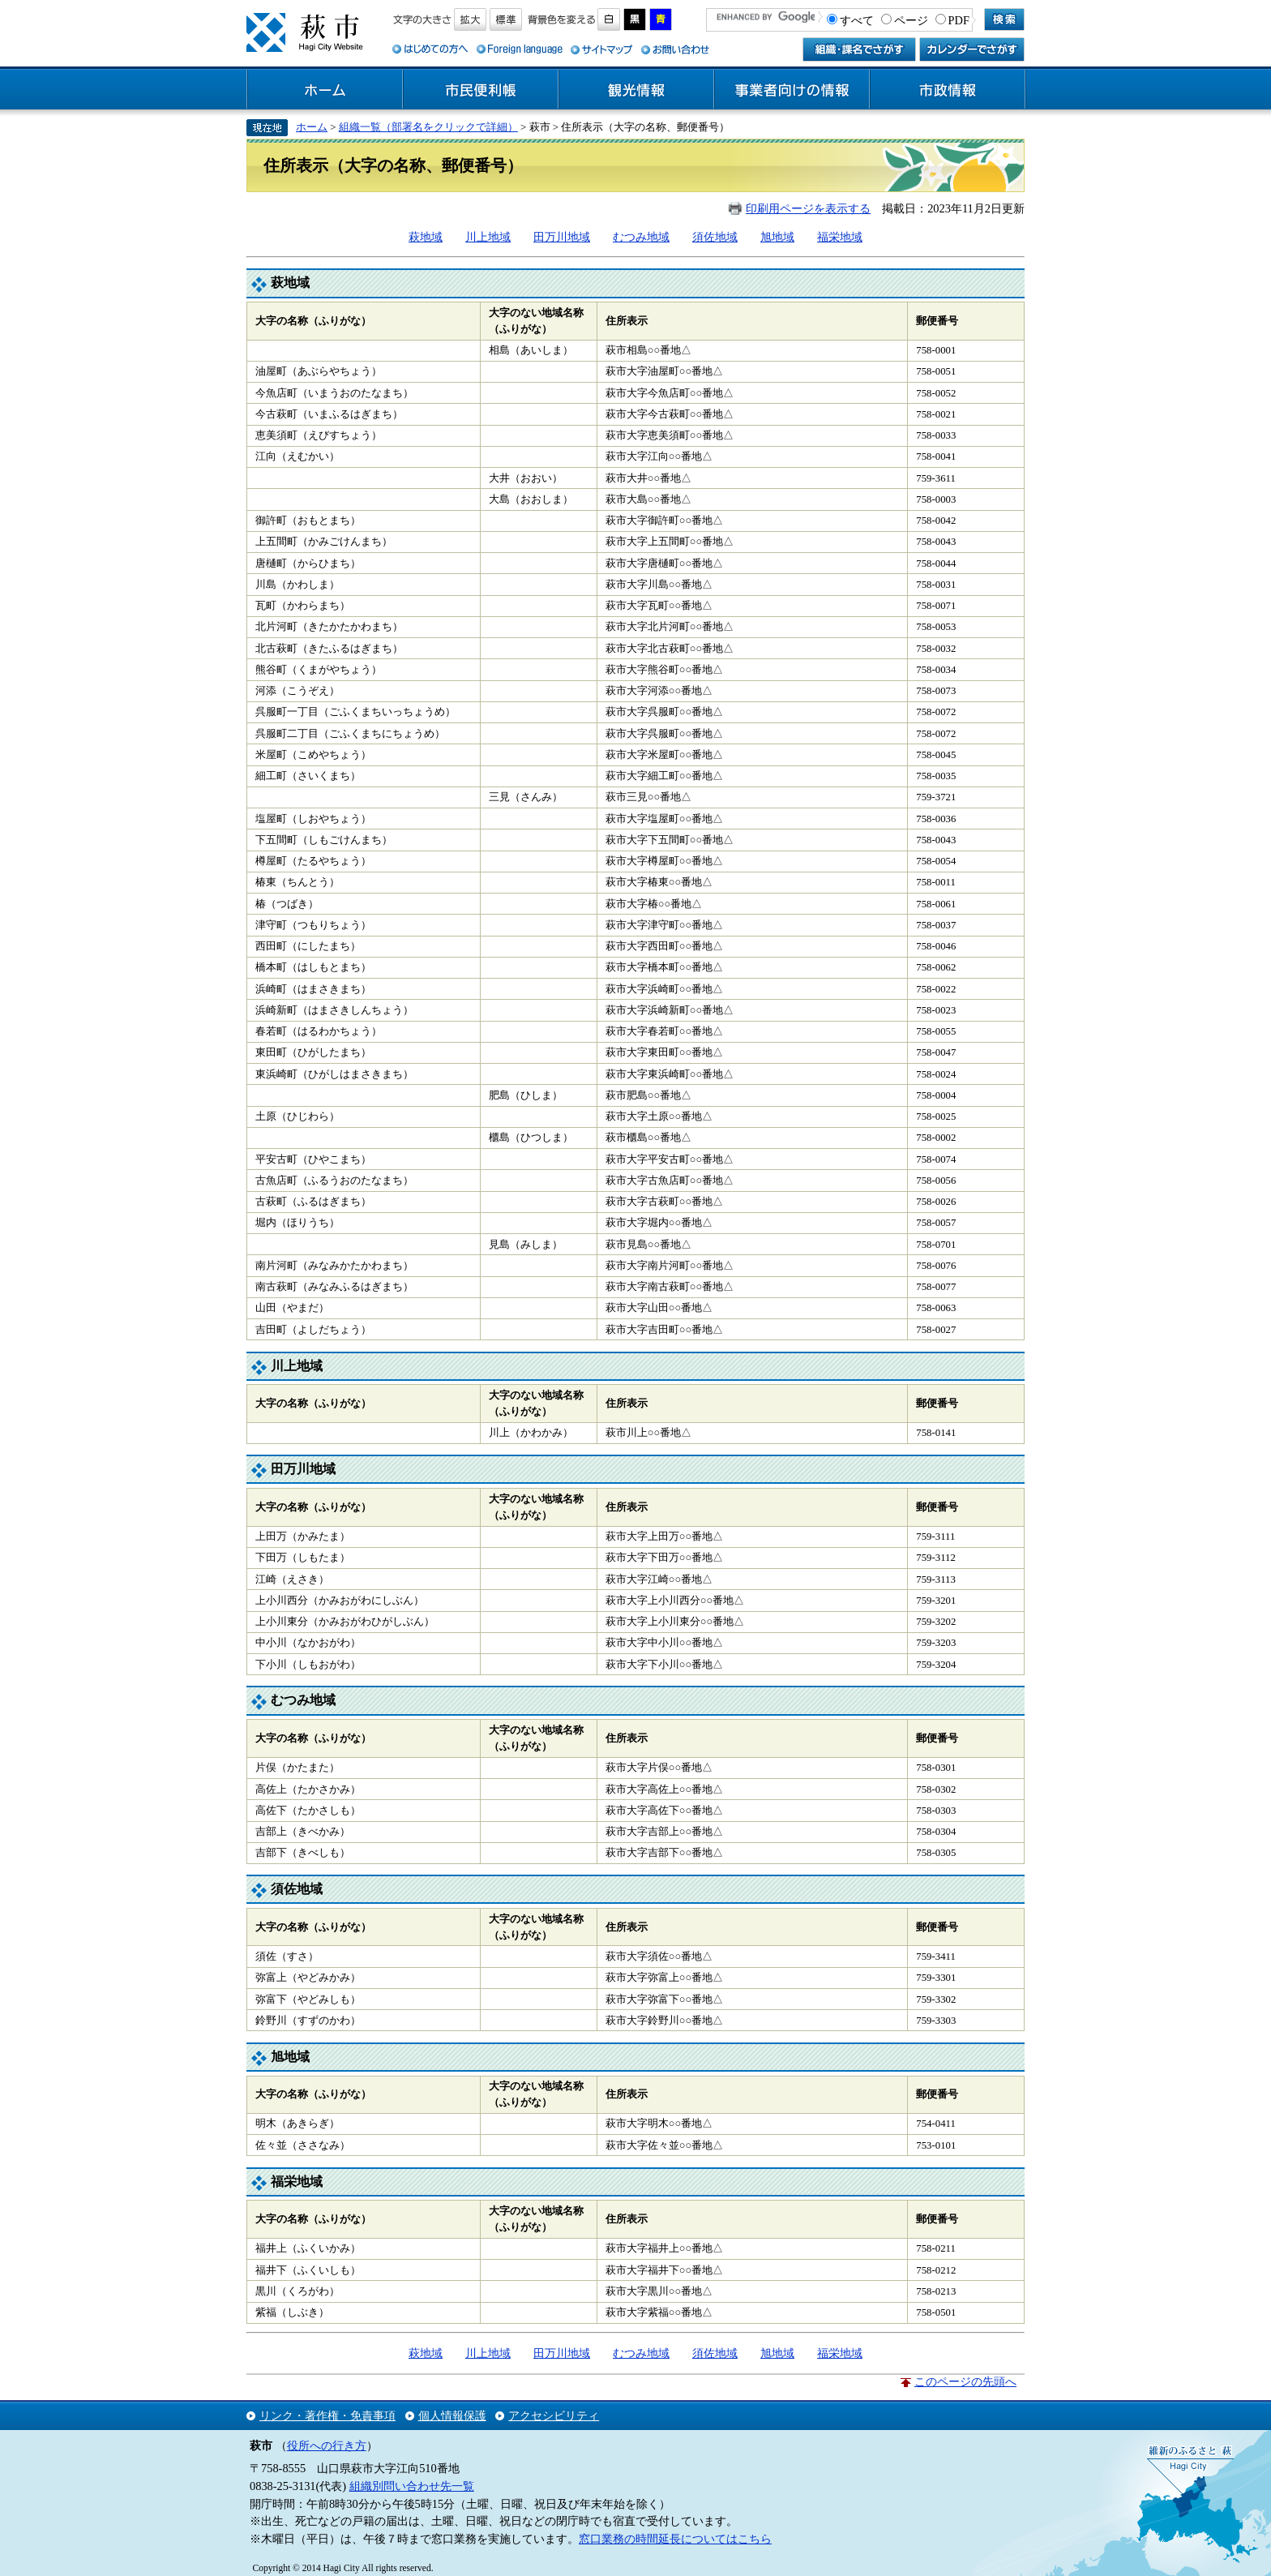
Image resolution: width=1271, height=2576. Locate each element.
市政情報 (947, 90)
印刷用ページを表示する (808, 208)
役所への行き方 (326, 2445)
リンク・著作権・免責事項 (327, 2415)
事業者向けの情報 (792, 90)
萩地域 (426, 236)
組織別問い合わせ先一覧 (411, 2486)
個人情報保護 (452, 2415)
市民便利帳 (480, 90)
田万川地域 (561, 236)
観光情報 (636, 90)
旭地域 (777, 236)
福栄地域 (839, 236)
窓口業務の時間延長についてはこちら (675, 2538)
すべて (857, 20)
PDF (958, 20)
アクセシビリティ (553, 2415)
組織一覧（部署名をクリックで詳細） (428, 127)
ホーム (325, 90)
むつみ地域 (641, 236)
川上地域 (488, 236)
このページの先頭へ (965, 2381)
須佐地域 (715, 236)
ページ (911, 20)
